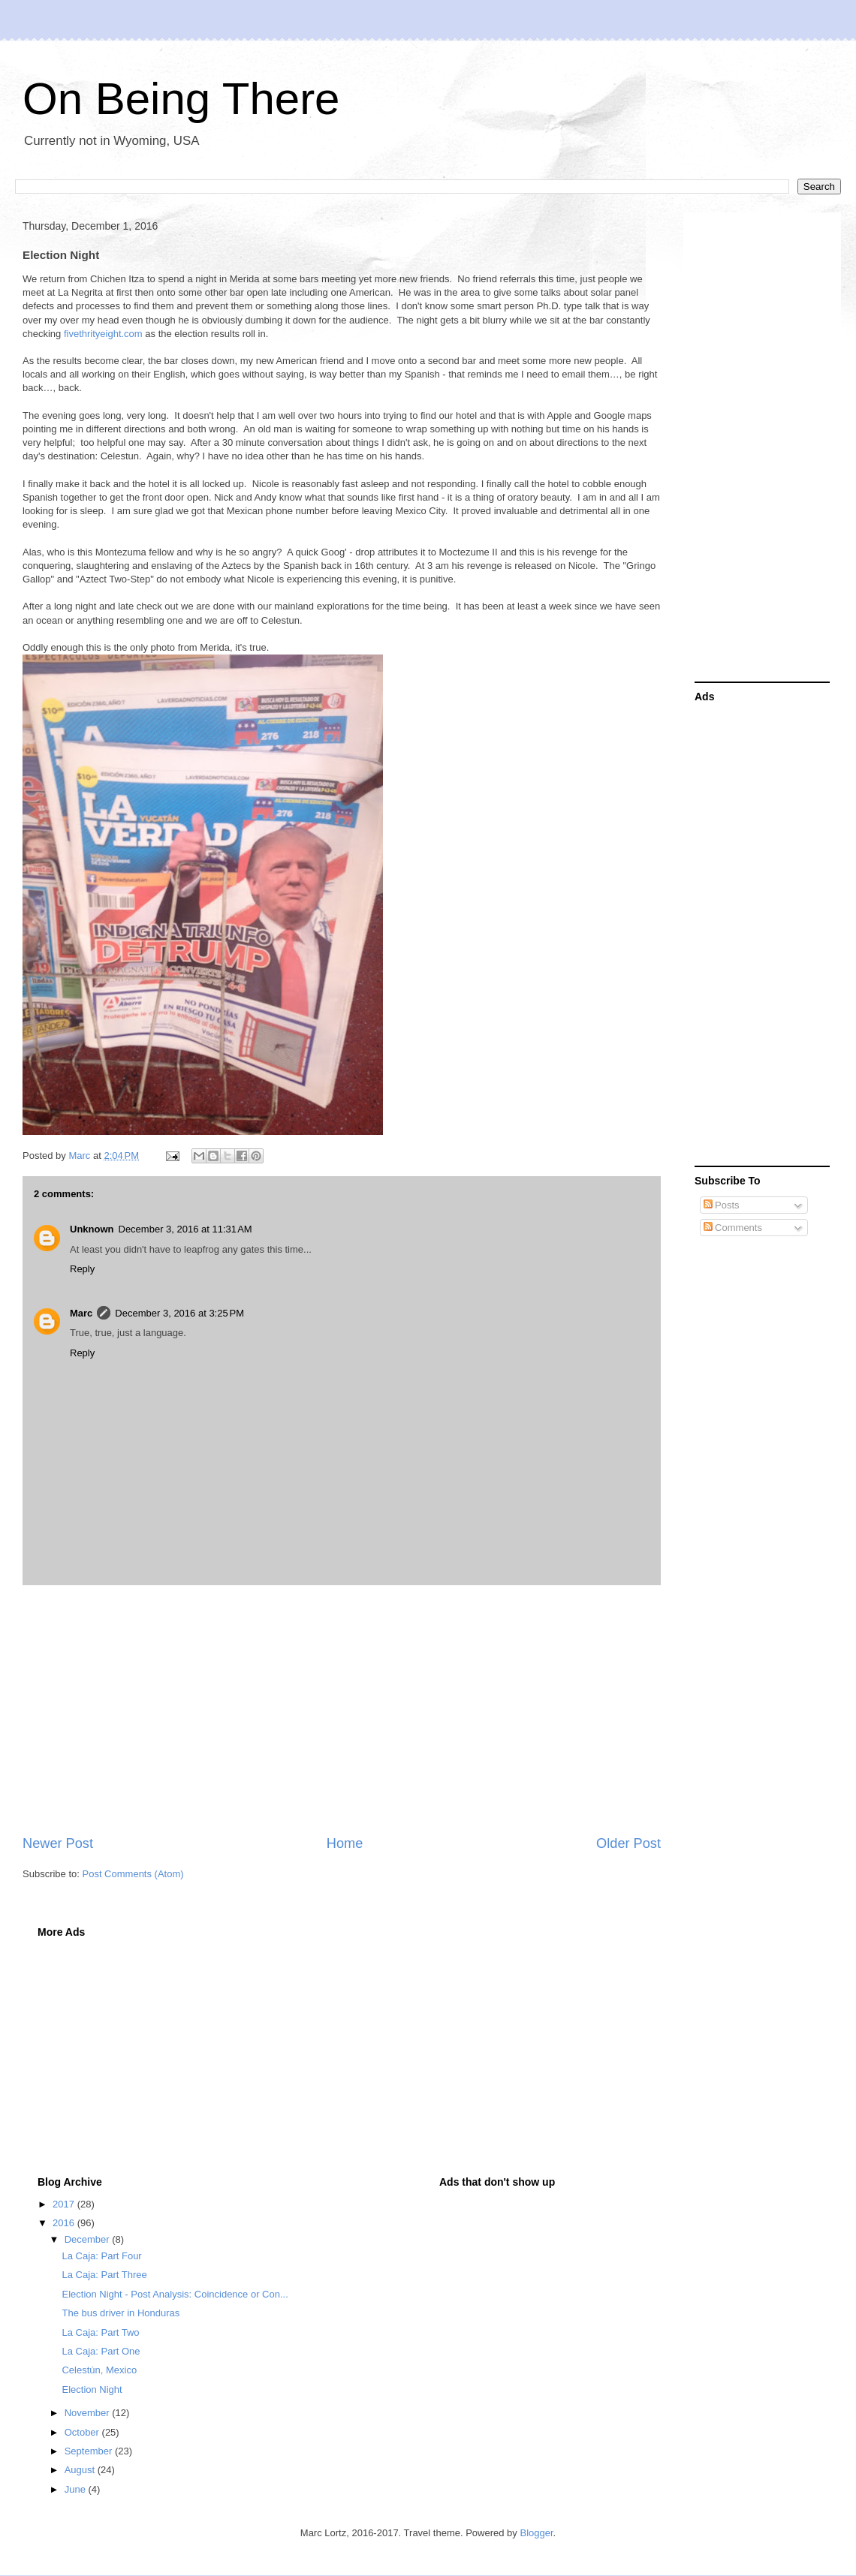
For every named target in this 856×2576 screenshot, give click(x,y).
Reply (82, 1268)
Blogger (536, 2532)
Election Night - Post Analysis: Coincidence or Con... (175, 2294)
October (83, 2432)
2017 (65, 2204)
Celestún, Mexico (99, 2370)
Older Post (628, 1843)
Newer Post (58, 1843)
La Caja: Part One (101, 2351)
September (90, 2451)
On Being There (181, 99)
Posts (722, 1205)
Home (345, 1843)
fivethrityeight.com (103, 333)
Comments (733, 1227)
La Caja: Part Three (104, 2274)
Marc (81, 1313)
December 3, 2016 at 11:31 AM (185, 1229)
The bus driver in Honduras (120, 2313)
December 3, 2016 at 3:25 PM (179, 1313)
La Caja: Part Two (100, 2332)
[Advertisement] (342, 1710)
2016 (65, 2222)
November (89, 2412)
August (81, 2469)
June (77, 2489)
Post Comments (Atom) (133, 1873)
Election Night (92, 2389)
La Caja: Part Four (101, 2256)
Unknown (92, 1229)
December (89, 2239)
